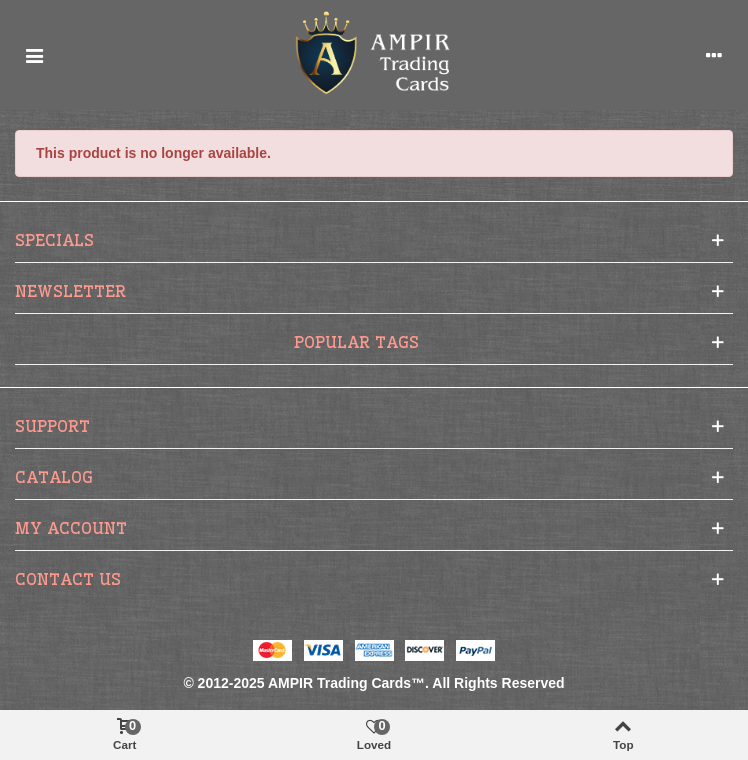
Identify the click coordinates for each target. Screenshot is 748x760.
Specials (54, 240)
